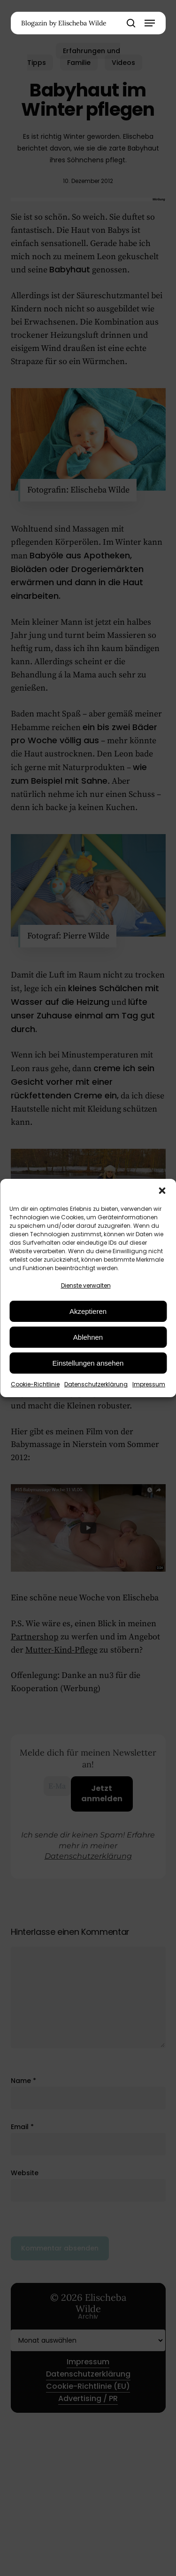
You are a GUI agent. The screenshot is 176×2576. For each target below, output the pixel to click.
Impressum (148, 1384)
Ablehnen (88, 1337)
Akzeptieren (88, 1311)
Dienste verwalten (86, 1285)
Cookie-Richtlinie (35, 1384)
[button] (162, 1190)
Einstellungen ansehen (88, 1363)
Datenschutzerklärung (96, 1384)
